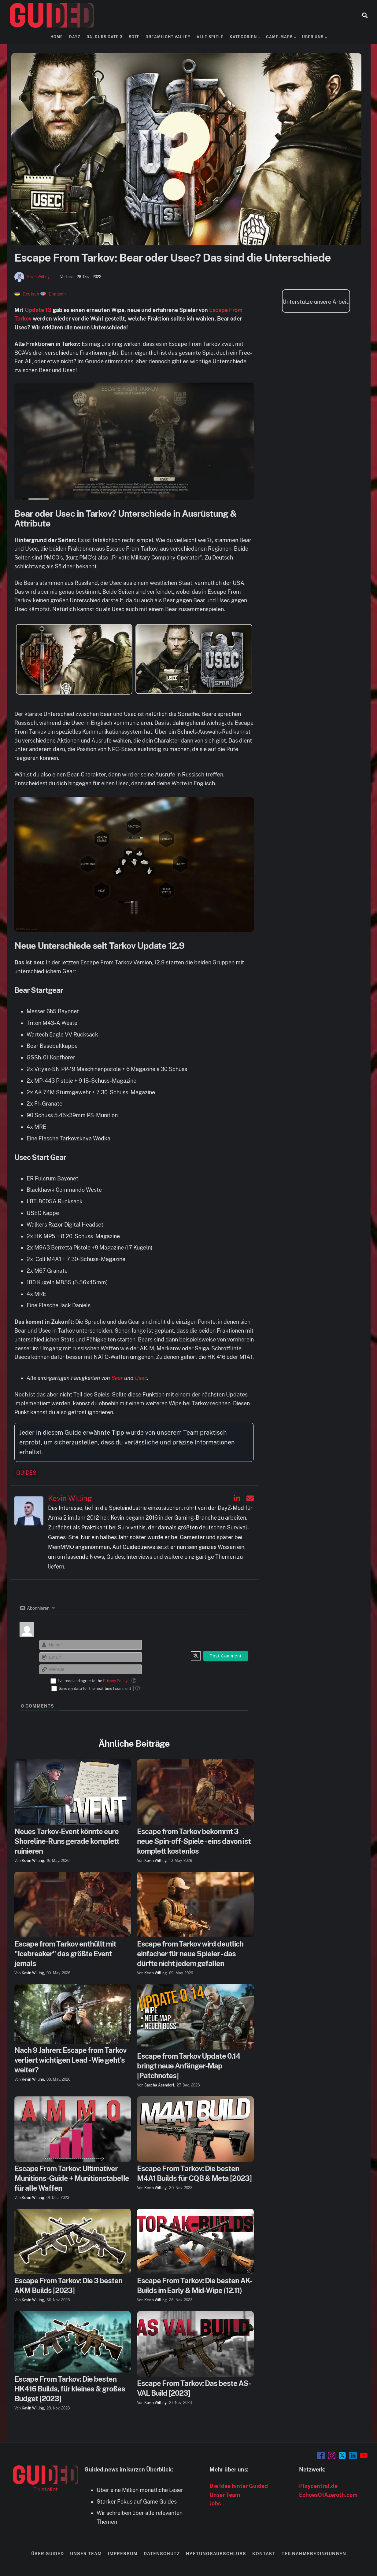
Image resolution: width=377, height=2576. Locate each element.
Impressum (123, 2553)
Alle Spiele (210, 37)
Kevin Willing (38, 277)
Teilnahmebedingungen (314, 2553)
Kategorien (243, 37)
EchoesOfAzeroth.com (328, 2495)
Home (56, 37)
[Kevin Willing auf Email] (250, 1498)
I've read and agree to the (93, 1681)
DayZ (74, 37)
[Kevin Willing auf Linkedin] (237, 1498)
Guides (26, 1473)
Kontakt (263, 2553)
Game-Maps (279, 37)
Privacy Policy (115, 1681)
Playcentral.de (318, 2486)
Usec (141, 1378)
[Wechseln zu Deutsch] (26, 294)
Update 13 (38, 310)
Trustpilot (45, 2489)
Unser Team (224, 2495)
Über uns (312, 37)
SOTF (134, 37)
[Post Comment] (225, 1656)
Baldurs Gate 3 (105, 37)
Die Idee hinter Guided (238, 2486)
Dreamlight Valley (168, 37)
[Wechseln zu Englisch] (53, 294)
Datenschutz (162, 2553)
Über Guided (47, 2553)
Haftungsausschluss (216, 2553)
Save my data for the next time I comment (95, 1688)
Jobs (215, 2503)
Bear (117, 1378)
